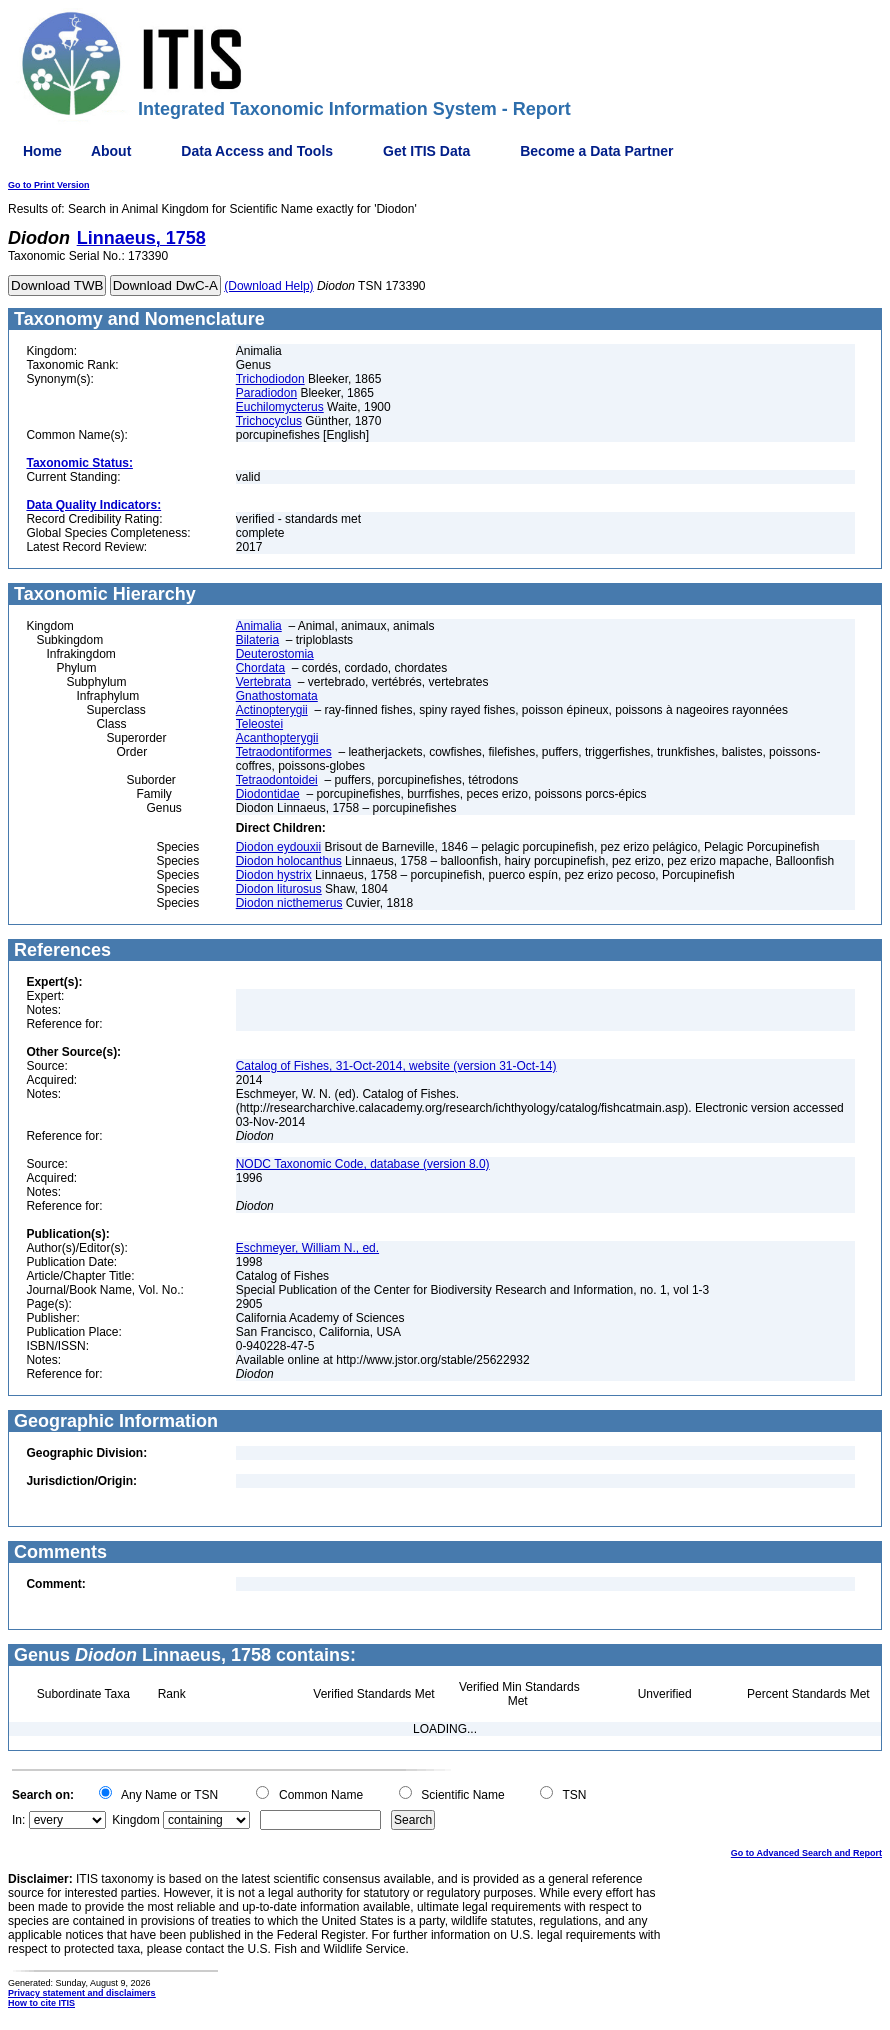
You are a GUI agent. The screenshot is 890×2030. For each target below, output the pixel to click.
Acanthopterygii (277, 738)
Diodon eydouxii (278, 847)
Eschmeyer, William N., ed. (307, 1248)
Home (42, 151)
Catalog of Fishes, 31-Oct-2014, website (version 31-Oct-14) (396, 1066)
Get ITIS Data (426, 151)
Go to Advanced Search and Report (806, 1853)
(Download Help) (268, 286)
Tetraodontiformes (284, 752)
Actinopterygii (272, 710)
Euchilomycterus (280, 407)
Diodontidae (268, 794)
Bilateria (257, 640)
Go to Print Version (49, 185)
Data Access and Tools (257, 151)
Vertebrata (263, 682)
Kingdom (135, 1820)
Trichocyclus (269, 421)
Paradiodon (266, 393)
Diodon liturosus (279, 889)
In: (18, 1820)
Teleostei (259, 724)
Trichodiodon (270, 379)
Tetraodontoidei (277, 780)
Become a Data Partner (596, 151)
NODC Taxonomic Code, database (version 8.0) (363, 1164)
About (111, 151)
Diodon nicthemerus (289, 903)
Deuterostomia (275, 654)
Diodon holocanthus (289, 861)
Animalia (259, 626)
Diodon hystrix (274, 875)
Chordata (260, 668)
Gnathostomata (277, 696)
